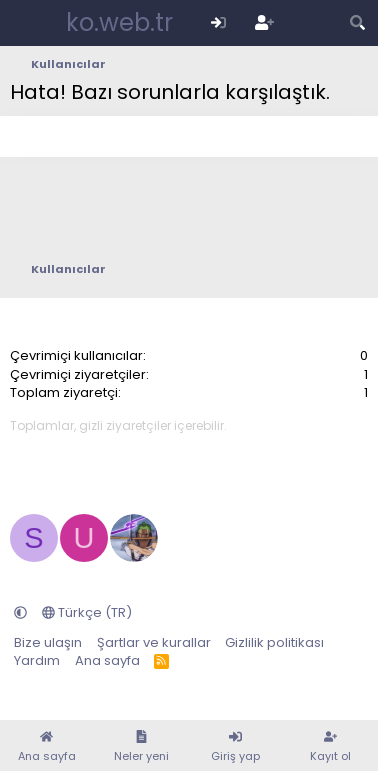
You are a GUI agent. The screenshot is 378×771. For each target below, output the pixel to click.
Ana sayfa (107, 660)
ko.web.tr (119, 22)
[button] (20, 612)
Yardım (37, 660)
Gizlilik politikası (274, 642)
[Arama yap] (357, 22)
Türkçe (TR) (87, 612)
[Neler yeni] (310, 22)
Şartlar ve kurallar (154, 642)
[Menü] (27, 23)
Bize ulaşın (48, 642)
